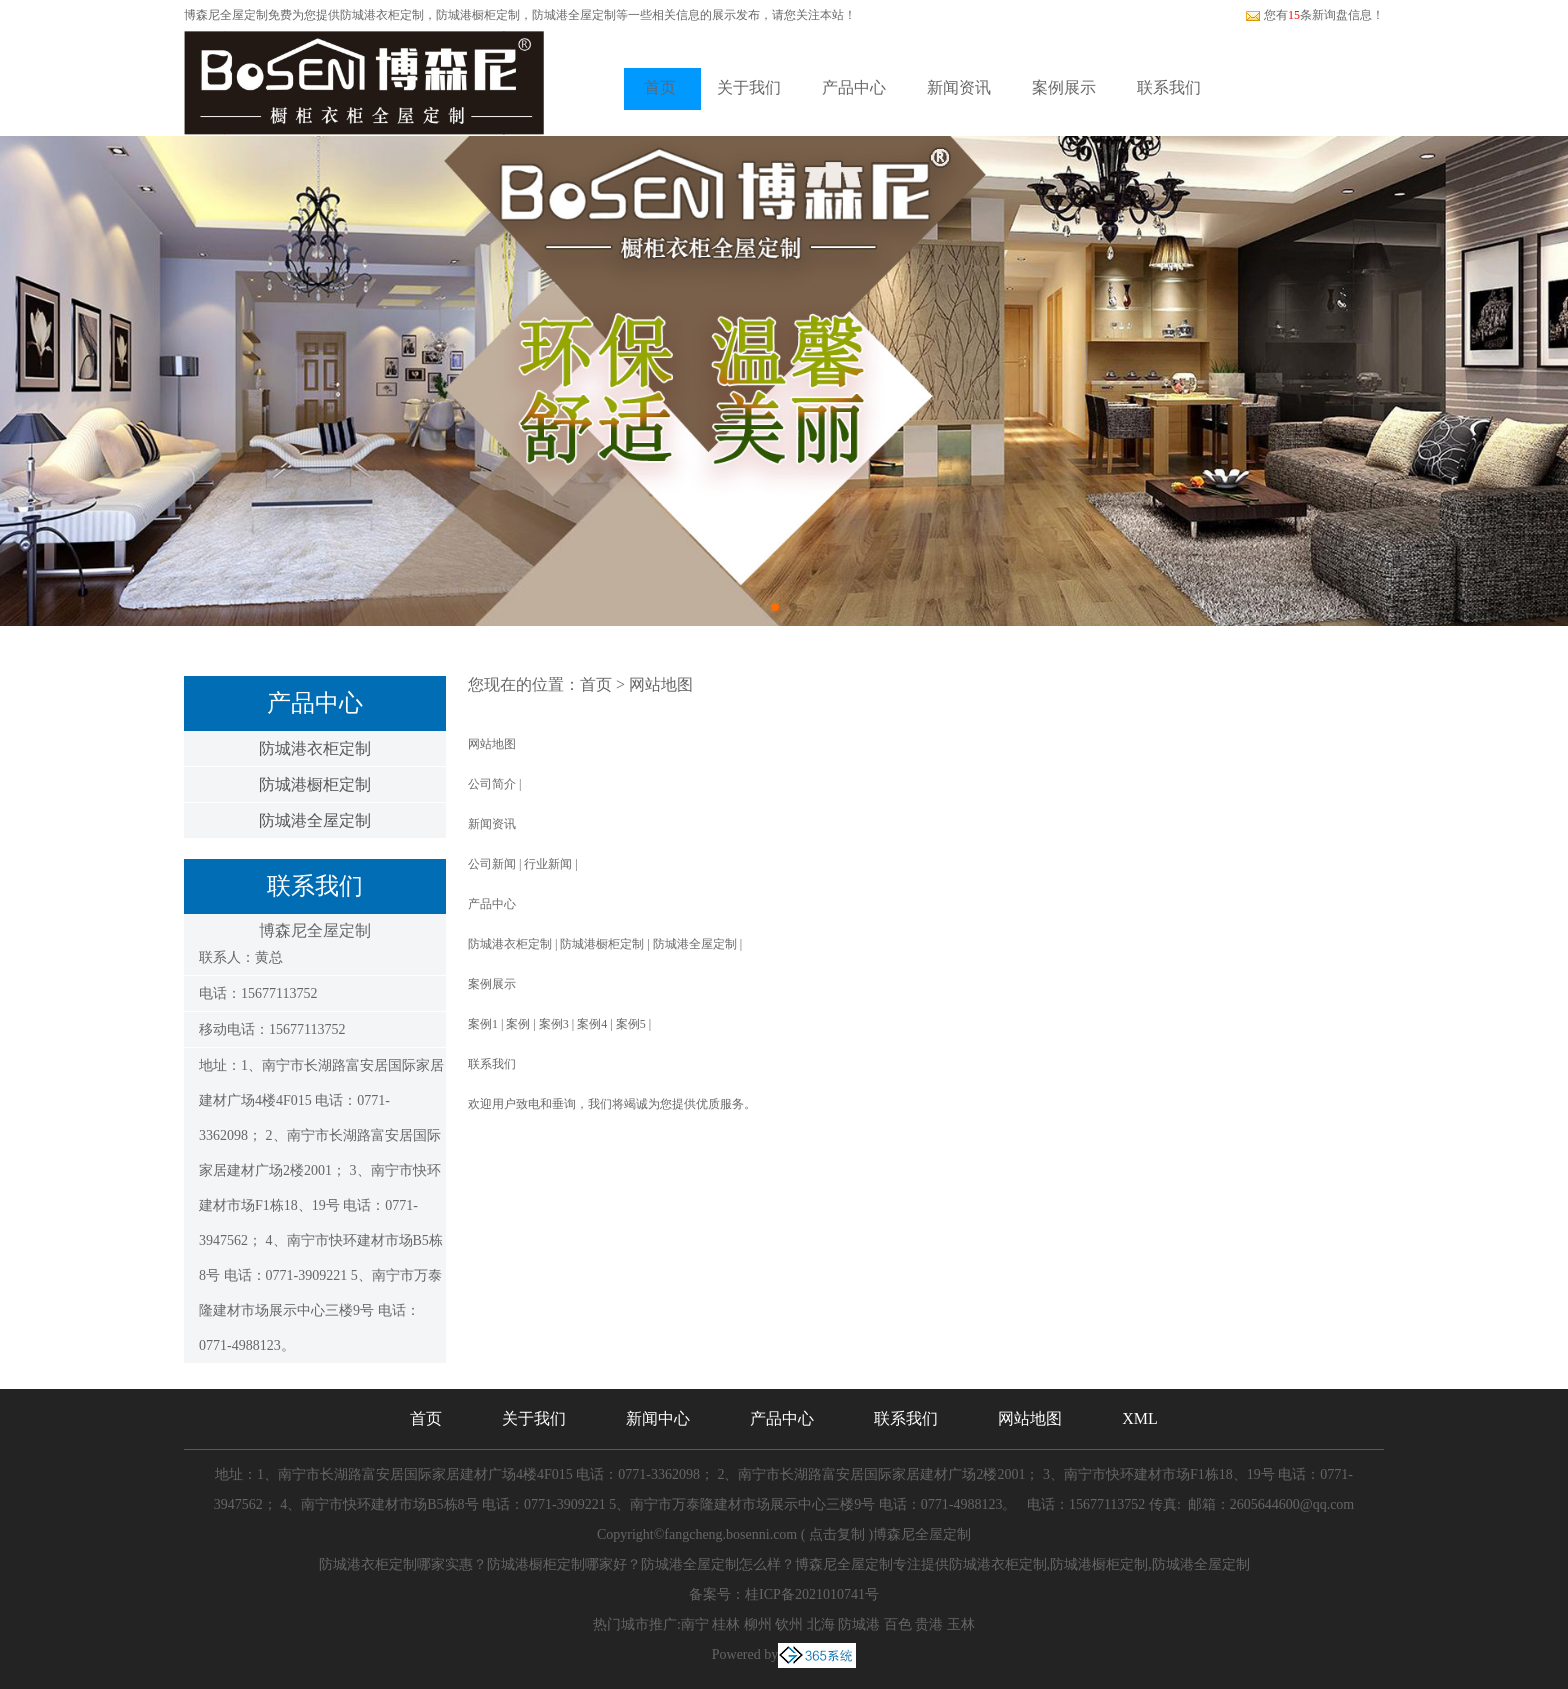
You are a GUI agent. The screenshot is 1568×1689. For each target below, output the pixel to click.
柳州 (758, 1624)
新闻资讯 (959, 87)
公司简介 (492, 784)
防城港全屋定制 (315, 820)
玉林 (961, 1624)
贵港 (929, 1624)
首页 (660, 87)
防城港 (859, 1624)
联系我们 (1169, 87)
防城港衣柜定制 (382, 15)
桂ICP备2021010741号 (812, 1594)
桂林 (726, 1624)
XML (1140, 1418)
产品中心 (854, 87)
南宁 (695, 1624)
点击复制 (837, 1534)
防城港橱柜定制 (315, 784)
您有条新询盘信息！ (1314, 15)
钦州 (789, 1624)
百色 (898, 1624)
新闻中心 (658, 1418)
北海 (821, 1624)
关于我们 (749, 87)
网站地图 (661, 684)
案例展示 (1064, 87)
